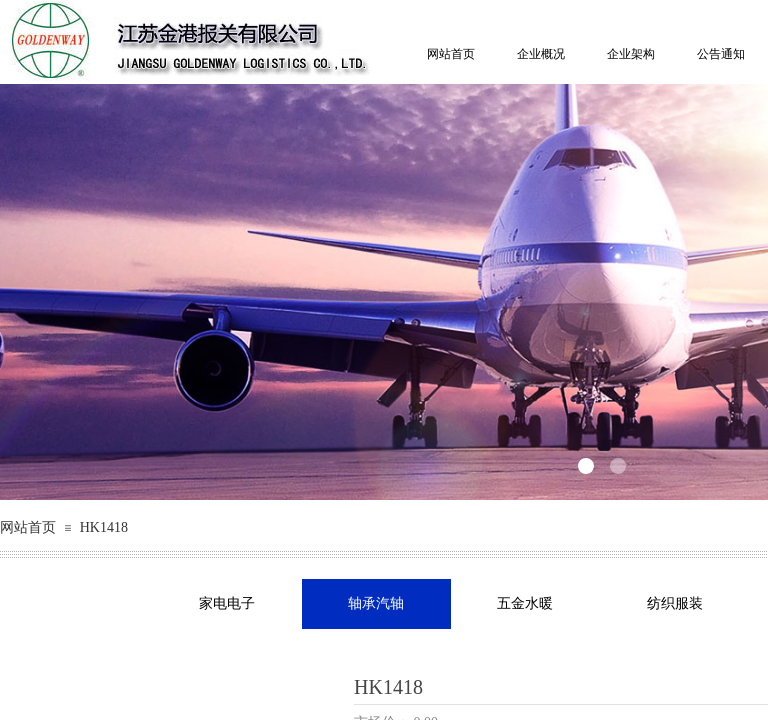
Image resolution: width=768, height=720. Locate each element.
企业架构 (631, 54)
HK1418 (104, 527)
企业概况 (541, 54)
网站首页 (451, 54)
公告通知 (721, 54)
